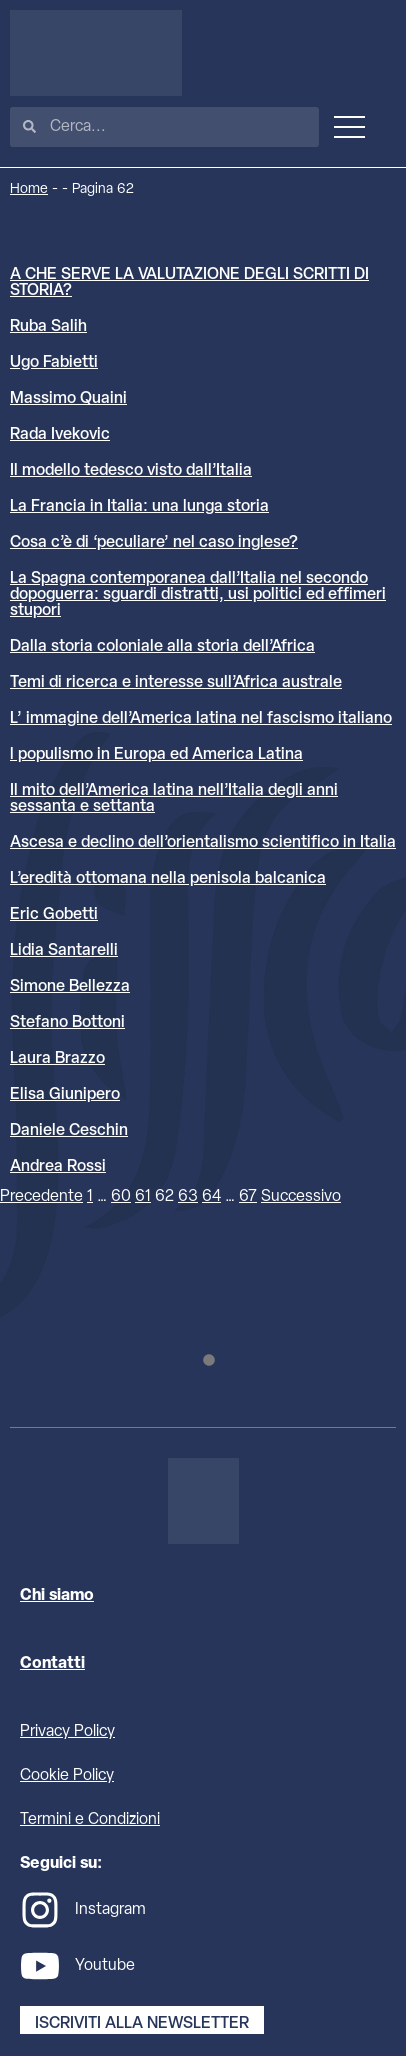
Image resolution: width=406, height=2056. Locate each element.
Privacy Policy (67, 1732)
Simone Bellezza (70, 987)
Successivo (301, 1197)
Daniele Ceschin (69, 1131)
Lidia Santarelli (64, 951)
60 (121, 1197)
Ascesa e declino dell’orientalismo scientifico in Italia (203, 843)
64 (211, 1197)
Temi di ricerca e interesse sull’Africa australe (176, 683)
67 (248, 1197)
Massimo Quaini (68, 399)
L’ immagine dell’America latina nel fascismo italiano (201, 719)
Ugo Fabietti (54, 363)
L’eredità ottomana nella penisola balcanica (168, 879)
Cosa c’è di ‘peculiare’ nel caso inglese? (154, 543)
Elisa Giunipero (65, 1095)
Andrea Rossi (58, 1167)
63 (188, 1197)
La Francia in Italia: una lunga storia (139, 507)
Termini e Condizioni (90, 1820)
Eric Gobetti (54, 915)
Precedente (41, 1197)
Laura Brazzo (57, 1059)
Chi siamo (57, 1596)
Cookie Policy (67, 1776)
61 (143, 1197)
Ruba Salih (48, 327)
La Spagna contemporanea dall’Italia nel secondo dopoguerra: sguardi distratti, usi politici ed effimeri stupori (198, 595)
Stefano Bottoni (67, 1023)
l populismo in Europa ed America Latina (156, 755)
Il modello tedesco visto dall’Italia (131, 471)
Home (29, 189)
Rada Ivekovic (60, 435)
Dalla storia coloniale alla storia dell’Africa (162, 647)
